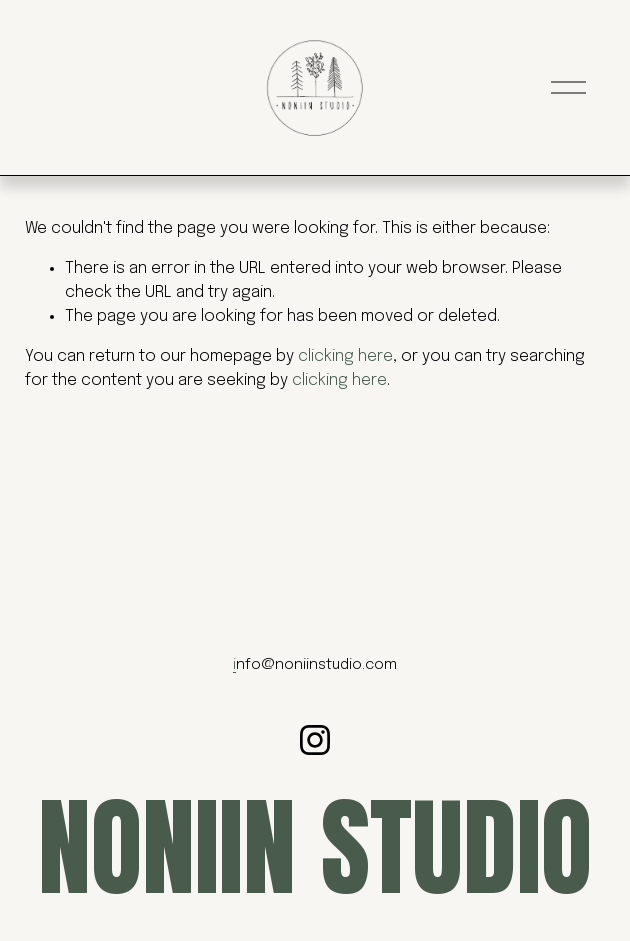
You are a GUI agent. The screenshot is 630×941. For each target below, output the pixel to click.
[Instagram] (315, 740)
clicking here (345, 356)
